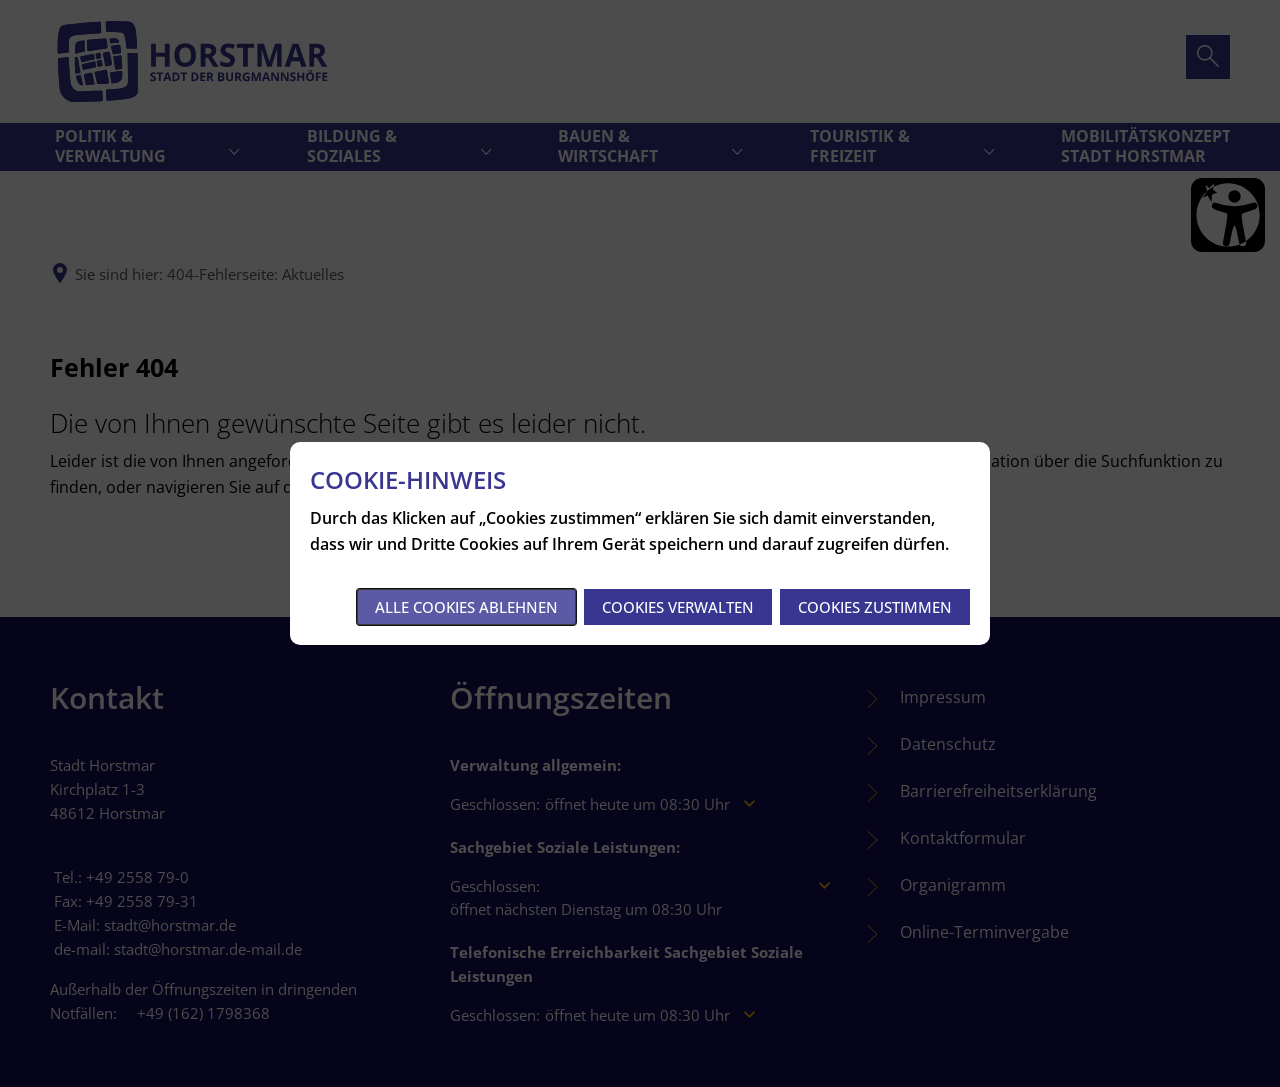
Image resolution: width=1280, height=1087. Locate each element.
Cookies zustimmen (875, 607)
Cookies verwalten (678, 607)
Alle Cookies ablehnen (466, 607)
